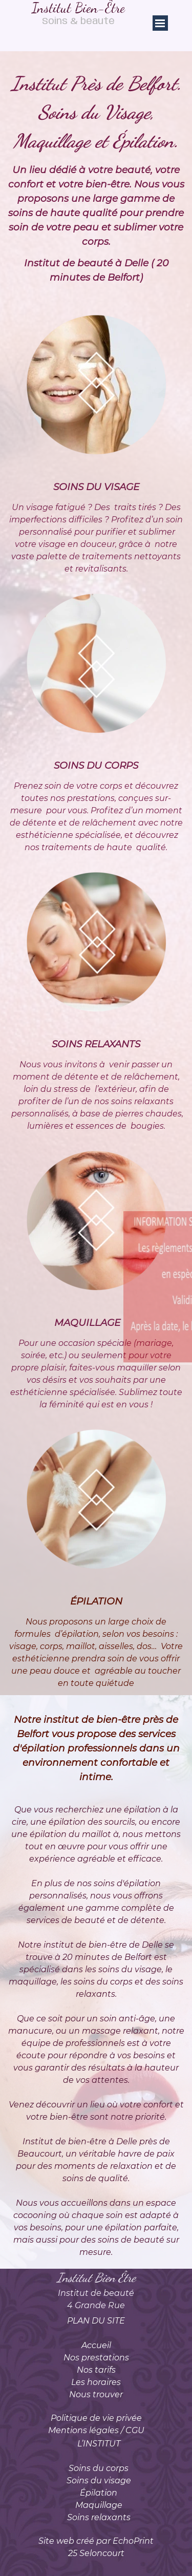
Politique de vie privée (96, 2418)
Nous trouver (96, 2394)
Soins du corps (99, 2468)
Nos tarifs (96, 2370)
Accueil (96, 2345)
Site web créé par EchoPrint (96, 2541)
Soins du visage (99, 2480)
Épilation (98, 2493)
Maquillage (98, 2505)
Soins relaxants (99, 2517)
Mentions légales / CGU (96, 2430)
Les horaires (96, 2382)
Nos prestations (96, 2357)
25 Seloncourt (96, 2553)
